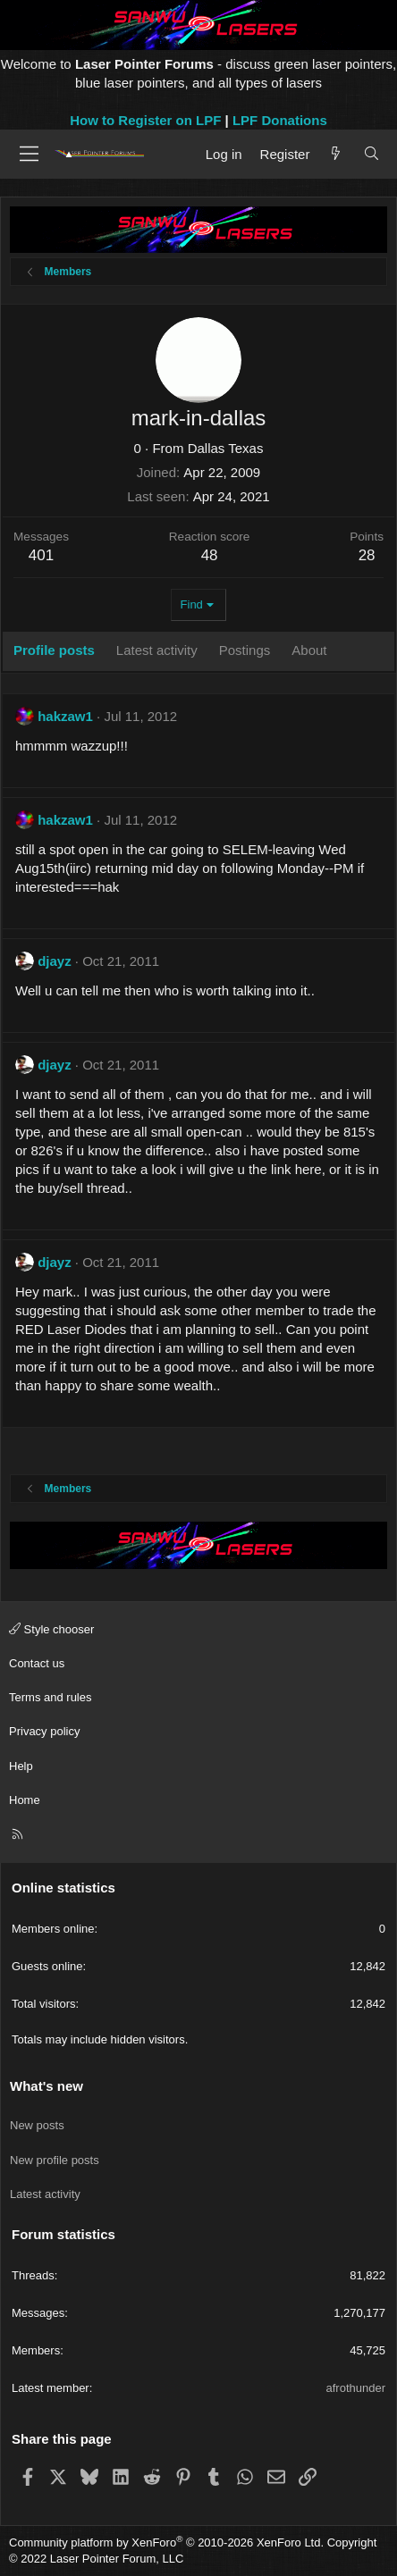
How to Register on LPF (145, 120)
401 (41, 555)
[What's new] (335, 154)
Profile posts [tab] (54, 650)
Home (24, 1800)
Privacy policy (44, 1731)
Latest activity (45, 2194)
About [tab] (308, 650)
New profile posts (54, 2160)
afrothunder (356, 2388)
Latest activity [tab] (157, 650)
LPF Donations (279, 120)
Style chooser (51, 1629)
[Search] (371, 154)
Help (21, 1766)
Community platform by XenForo (166, 2542)
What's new (46, 2086)
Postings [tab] (245, 650)
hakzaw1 (65, 716)
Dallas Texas (226, 448)
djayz (55, 961)
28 (367, 555)
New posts (37, 2125)
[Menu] (29, 153)
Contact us (36, 1663)
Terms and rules (50, 1697)
